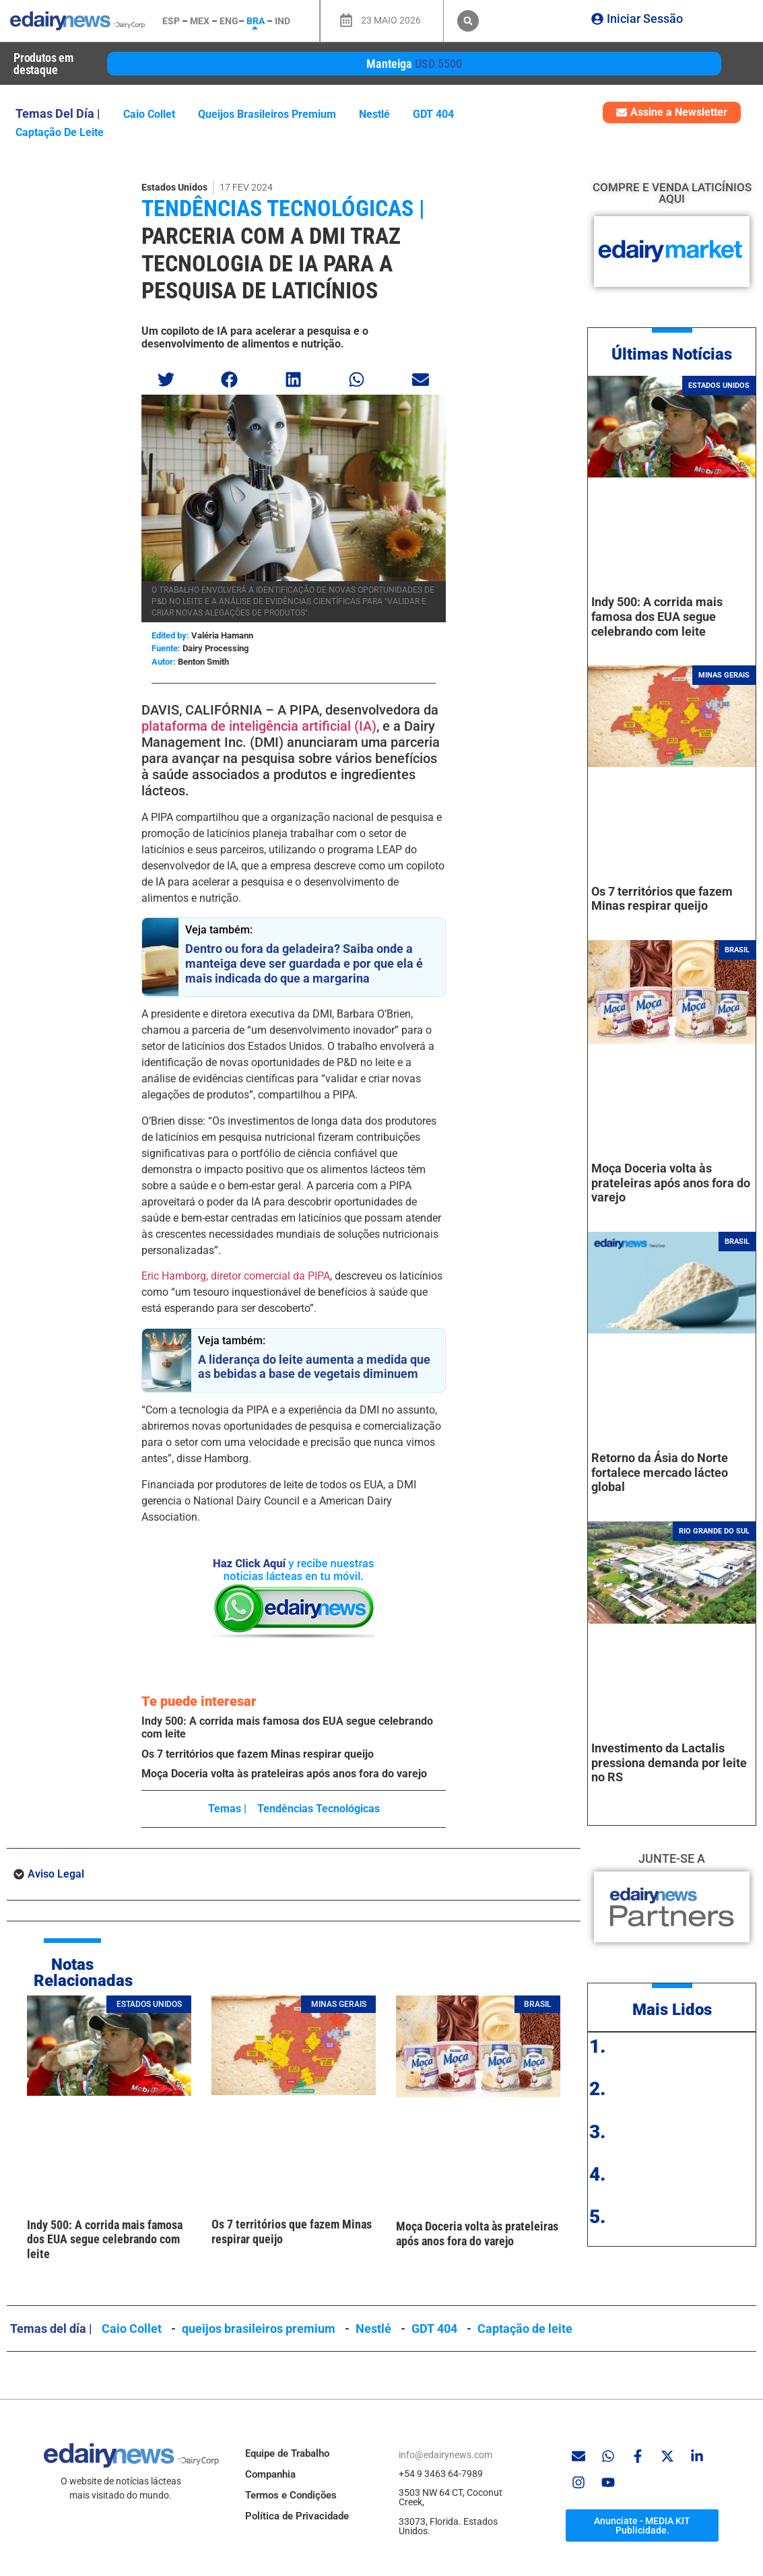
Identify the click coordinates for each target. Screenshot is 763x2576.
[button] (468, 21)
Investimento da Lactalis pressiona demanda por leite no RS (669, 1762)
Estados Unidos (174, 187)
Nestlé (374, 114)
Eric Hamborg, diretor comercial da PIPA (235, 1275)
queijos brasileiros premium (267, 114)
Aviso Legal (56, 1874)
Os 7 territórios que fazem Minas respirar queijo (257, 1754)
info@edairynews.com (445, 2454)
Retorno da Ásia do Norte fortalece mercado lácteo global (659, 1472)
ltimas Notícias (677, 354)
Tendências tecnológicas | (283, 208)
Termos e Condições (291, 2495)
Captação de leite (59, 132)
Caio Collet (149, 114)
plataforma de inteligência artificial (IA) (258, 726)
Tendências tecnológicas (318, 1808)
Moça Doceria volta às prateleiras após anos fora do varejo (284, 1773)
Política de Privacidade (297, 2516)
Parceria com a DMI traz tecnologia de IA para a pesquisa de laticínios (271, 263)
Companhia (270, 2474)
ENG (229, 20)
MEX (199, 20)
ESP (171, 20)
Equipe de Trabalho (287, 2453)
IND (282, 20)
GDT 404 (433, 114)
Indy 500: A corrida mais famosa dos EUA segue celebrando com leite (105, 2239)
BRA (255, 20)
